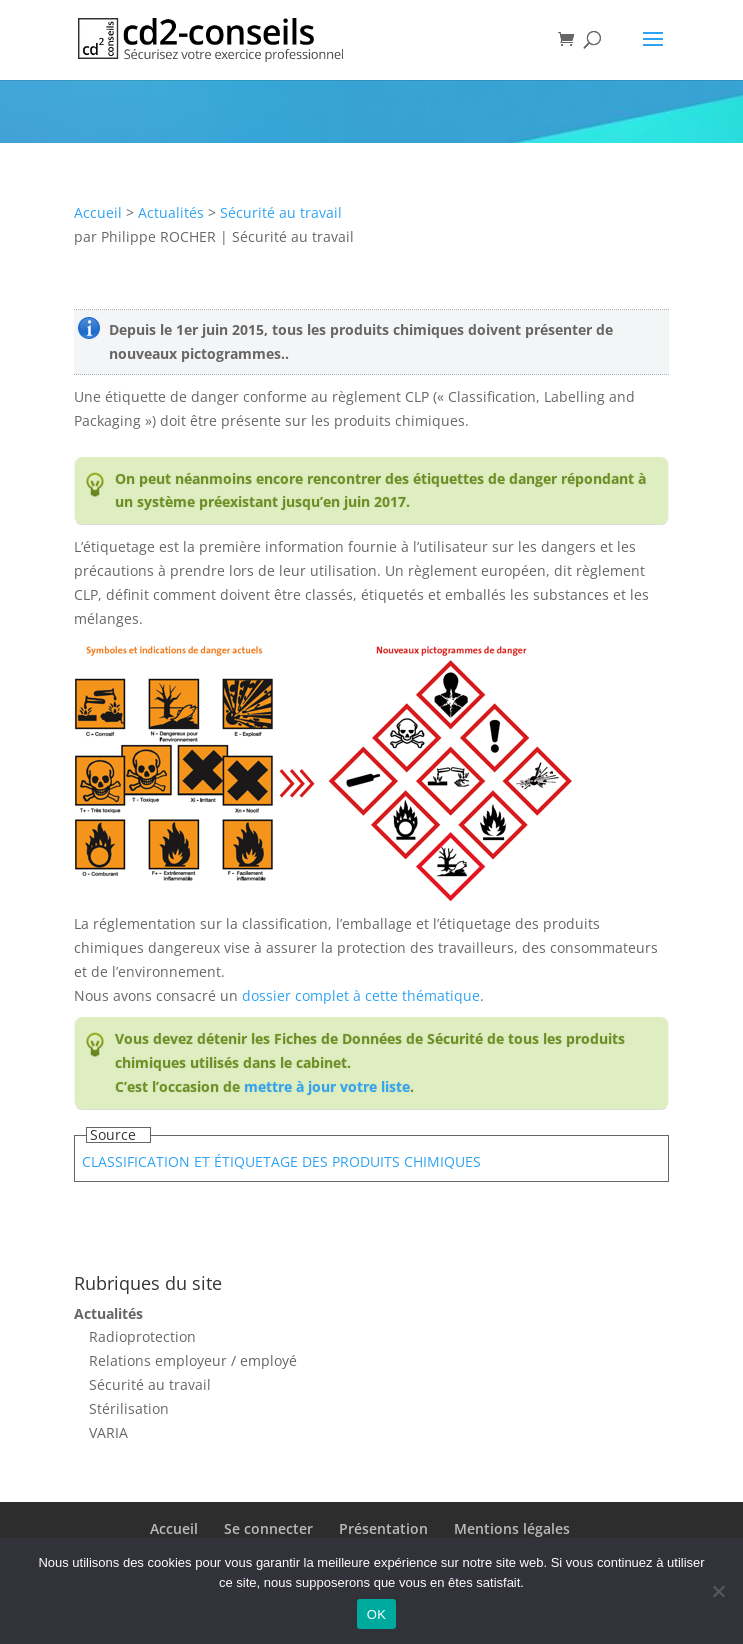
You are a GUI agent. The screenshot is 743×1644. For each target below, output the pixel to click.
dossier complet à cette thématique (361, 995)
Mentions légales (512, 1528)
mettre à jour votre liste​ (327, 1086)
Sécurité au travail (281, 212)
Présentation (383, 1528)
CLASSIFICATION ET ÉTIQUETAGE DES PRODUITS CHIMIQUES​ (281, 1161)
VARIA (108, 1432)
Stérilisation (129, 1408)
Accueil (98, 212)
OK (376, 1614)
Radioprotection (142, 1336)
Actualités (171, 212)
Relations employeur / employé (193, 1360)
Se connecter (268, 1528)
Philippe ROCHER (158, 236)
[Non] (718, 1591)
